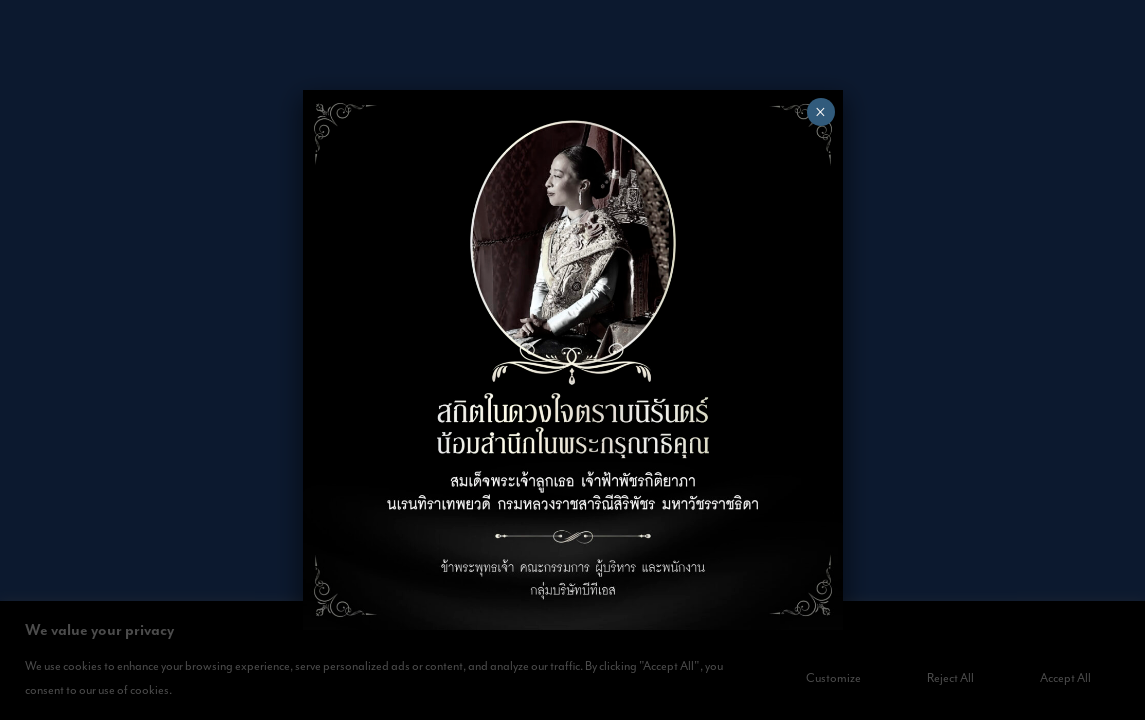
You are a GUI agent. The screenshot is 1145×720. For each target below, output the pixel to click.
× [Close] (820, 112)
